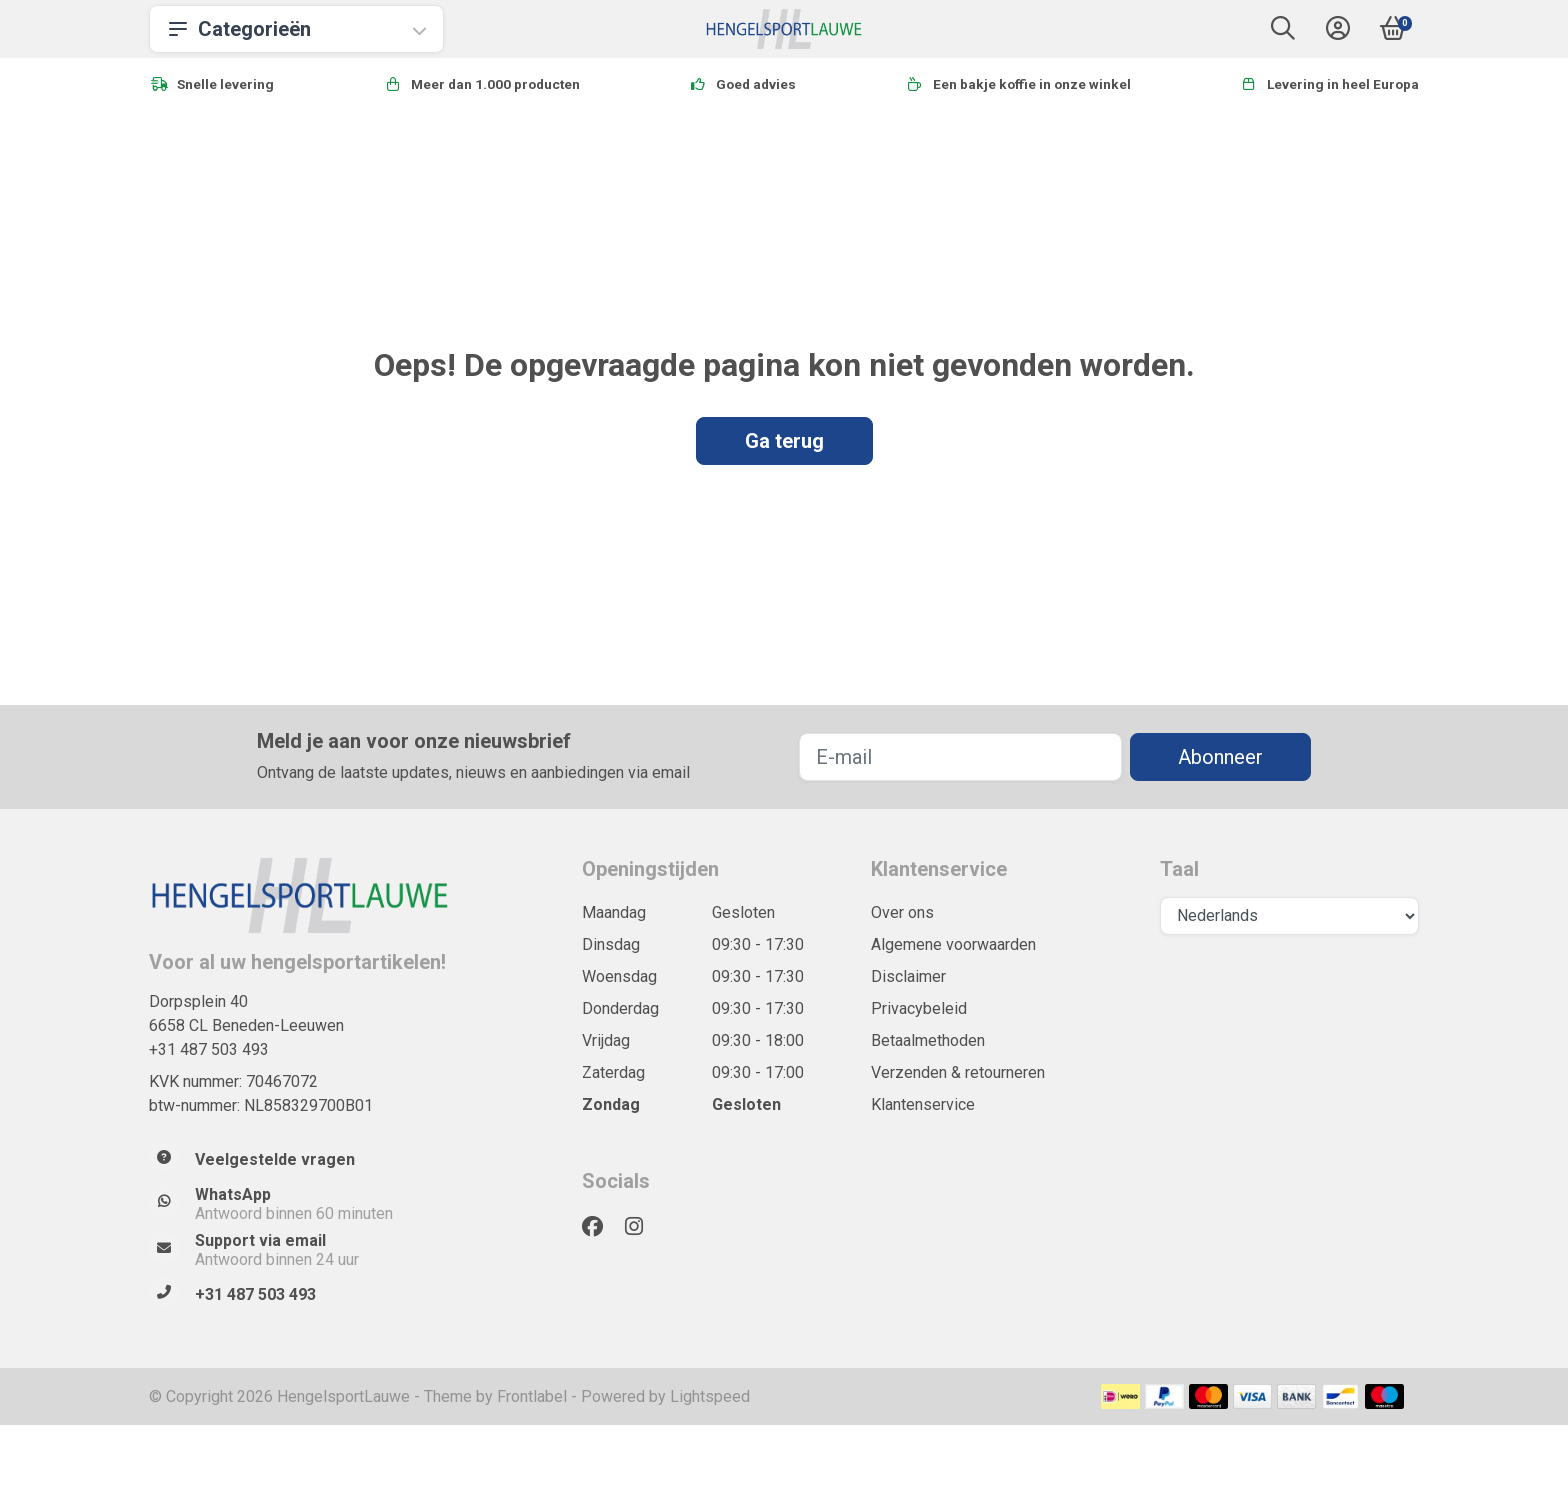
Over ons (902, 912)
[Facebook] (600, 1227)
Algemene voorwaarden (953, 944)
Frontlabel (532, 1396)
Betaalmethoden (928, 1040)
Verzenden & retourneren (958, 1072)
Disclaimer (908, 976)
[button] (1283, 32)
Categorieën (296, 29)
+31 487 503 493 (209, 1049)
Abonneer (1220, 757)
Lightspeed (710, 1396)
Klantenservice (923, 1104)
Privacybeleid (919, 1008)
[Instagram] (642, 1227)
